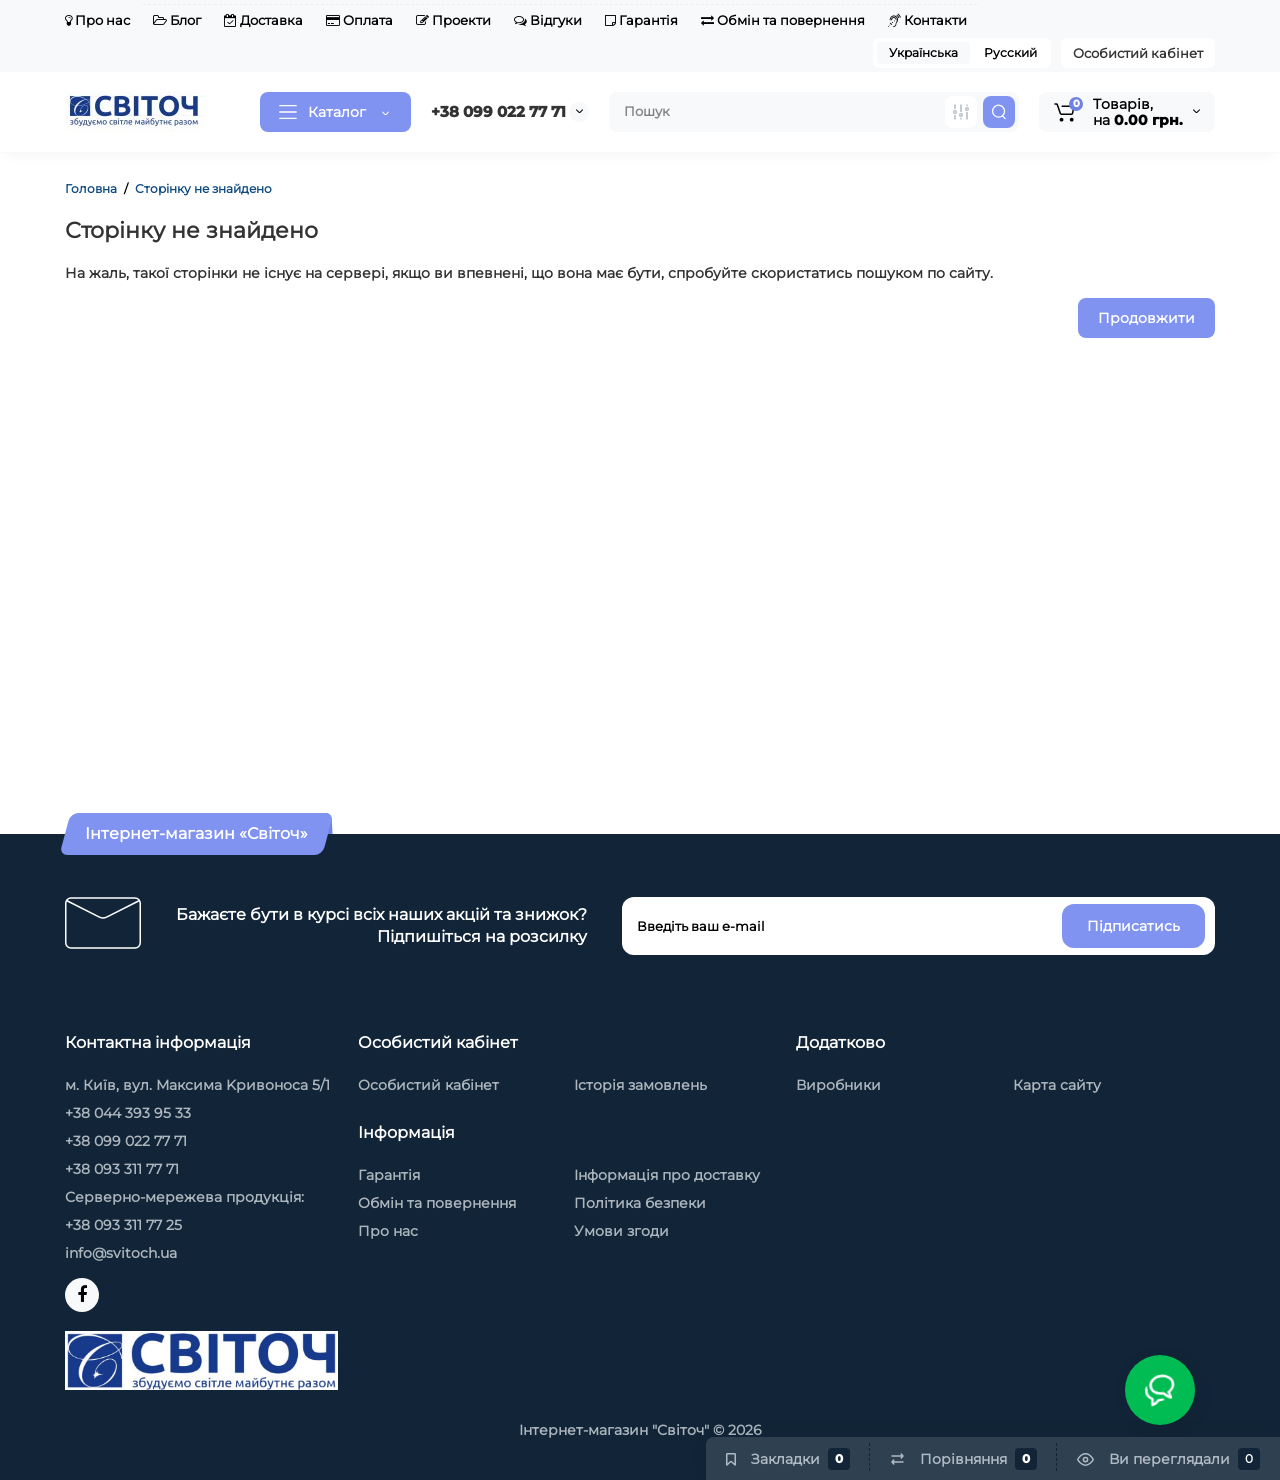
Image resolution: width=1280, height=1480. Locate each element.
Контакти (927, 20)
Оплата (359, 20)
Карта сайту (1057, 1085)
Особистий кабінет (1138, 53)
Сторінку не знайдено (203, 188)
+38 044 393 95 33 (128, 1113)
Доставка (263, 20)
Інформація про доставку (667, 1175)
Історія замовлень (640, 1085)
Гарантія (641, 20)
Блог (177, 20)
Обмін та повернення (783, 20)
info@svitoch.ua (121, 1253)
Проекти (453, 20)
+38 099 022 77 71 (498, 111)
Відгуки (548, 20)
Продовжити (1146, 318)
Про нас (97, 20)
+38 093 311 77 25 (123, 1225)
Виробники (838, 1085)
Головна (91, 188)
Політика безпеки (640, 1203)
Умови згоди (621, 1231)
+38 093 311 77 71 (122, 1169)
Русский (1010, 52)
